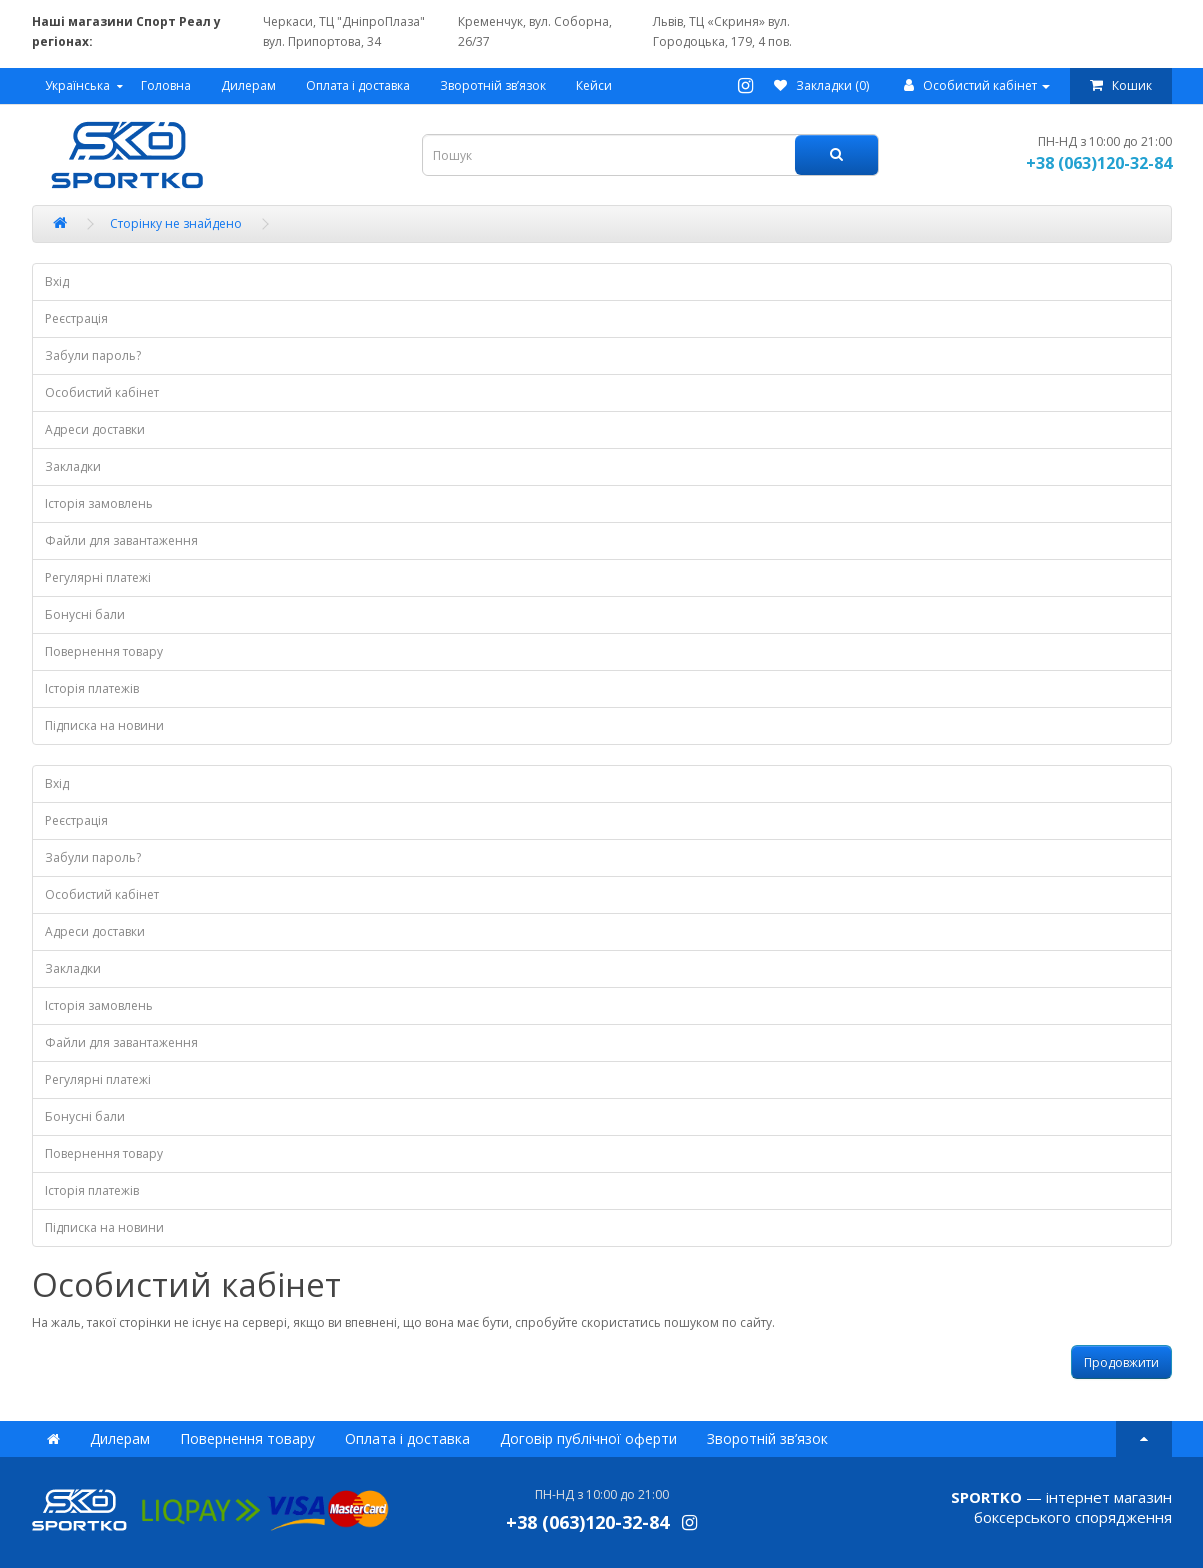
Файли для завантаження (121, 540)
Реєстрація (76, 318)
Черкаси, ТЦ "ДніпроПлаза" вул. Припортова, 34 (344, 31)
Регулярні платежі (98, 577)
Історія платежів (92, 688)
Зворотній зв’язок (493, 85)
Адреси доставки (95, 429)
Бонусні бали (85, 614)
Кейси (594, 85)
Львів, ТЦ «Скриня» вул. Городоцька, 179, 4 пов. (722, 31)
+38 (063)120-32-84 (1099, 163)
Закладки (73, 466)
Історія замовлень (99, 503)
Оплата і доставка (358, 85)
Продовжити (1121, 1362)
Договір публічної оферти (588, 1438)
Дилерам (248, 85)
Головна (166, 85)
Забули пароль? (93, 355)
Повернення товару (104, 651)
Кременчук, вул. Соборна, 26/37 (535, 31)
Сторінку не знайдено (176, 223)
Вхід (57, 281)
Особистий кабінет (102, 392)
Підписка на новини (104, 725)
